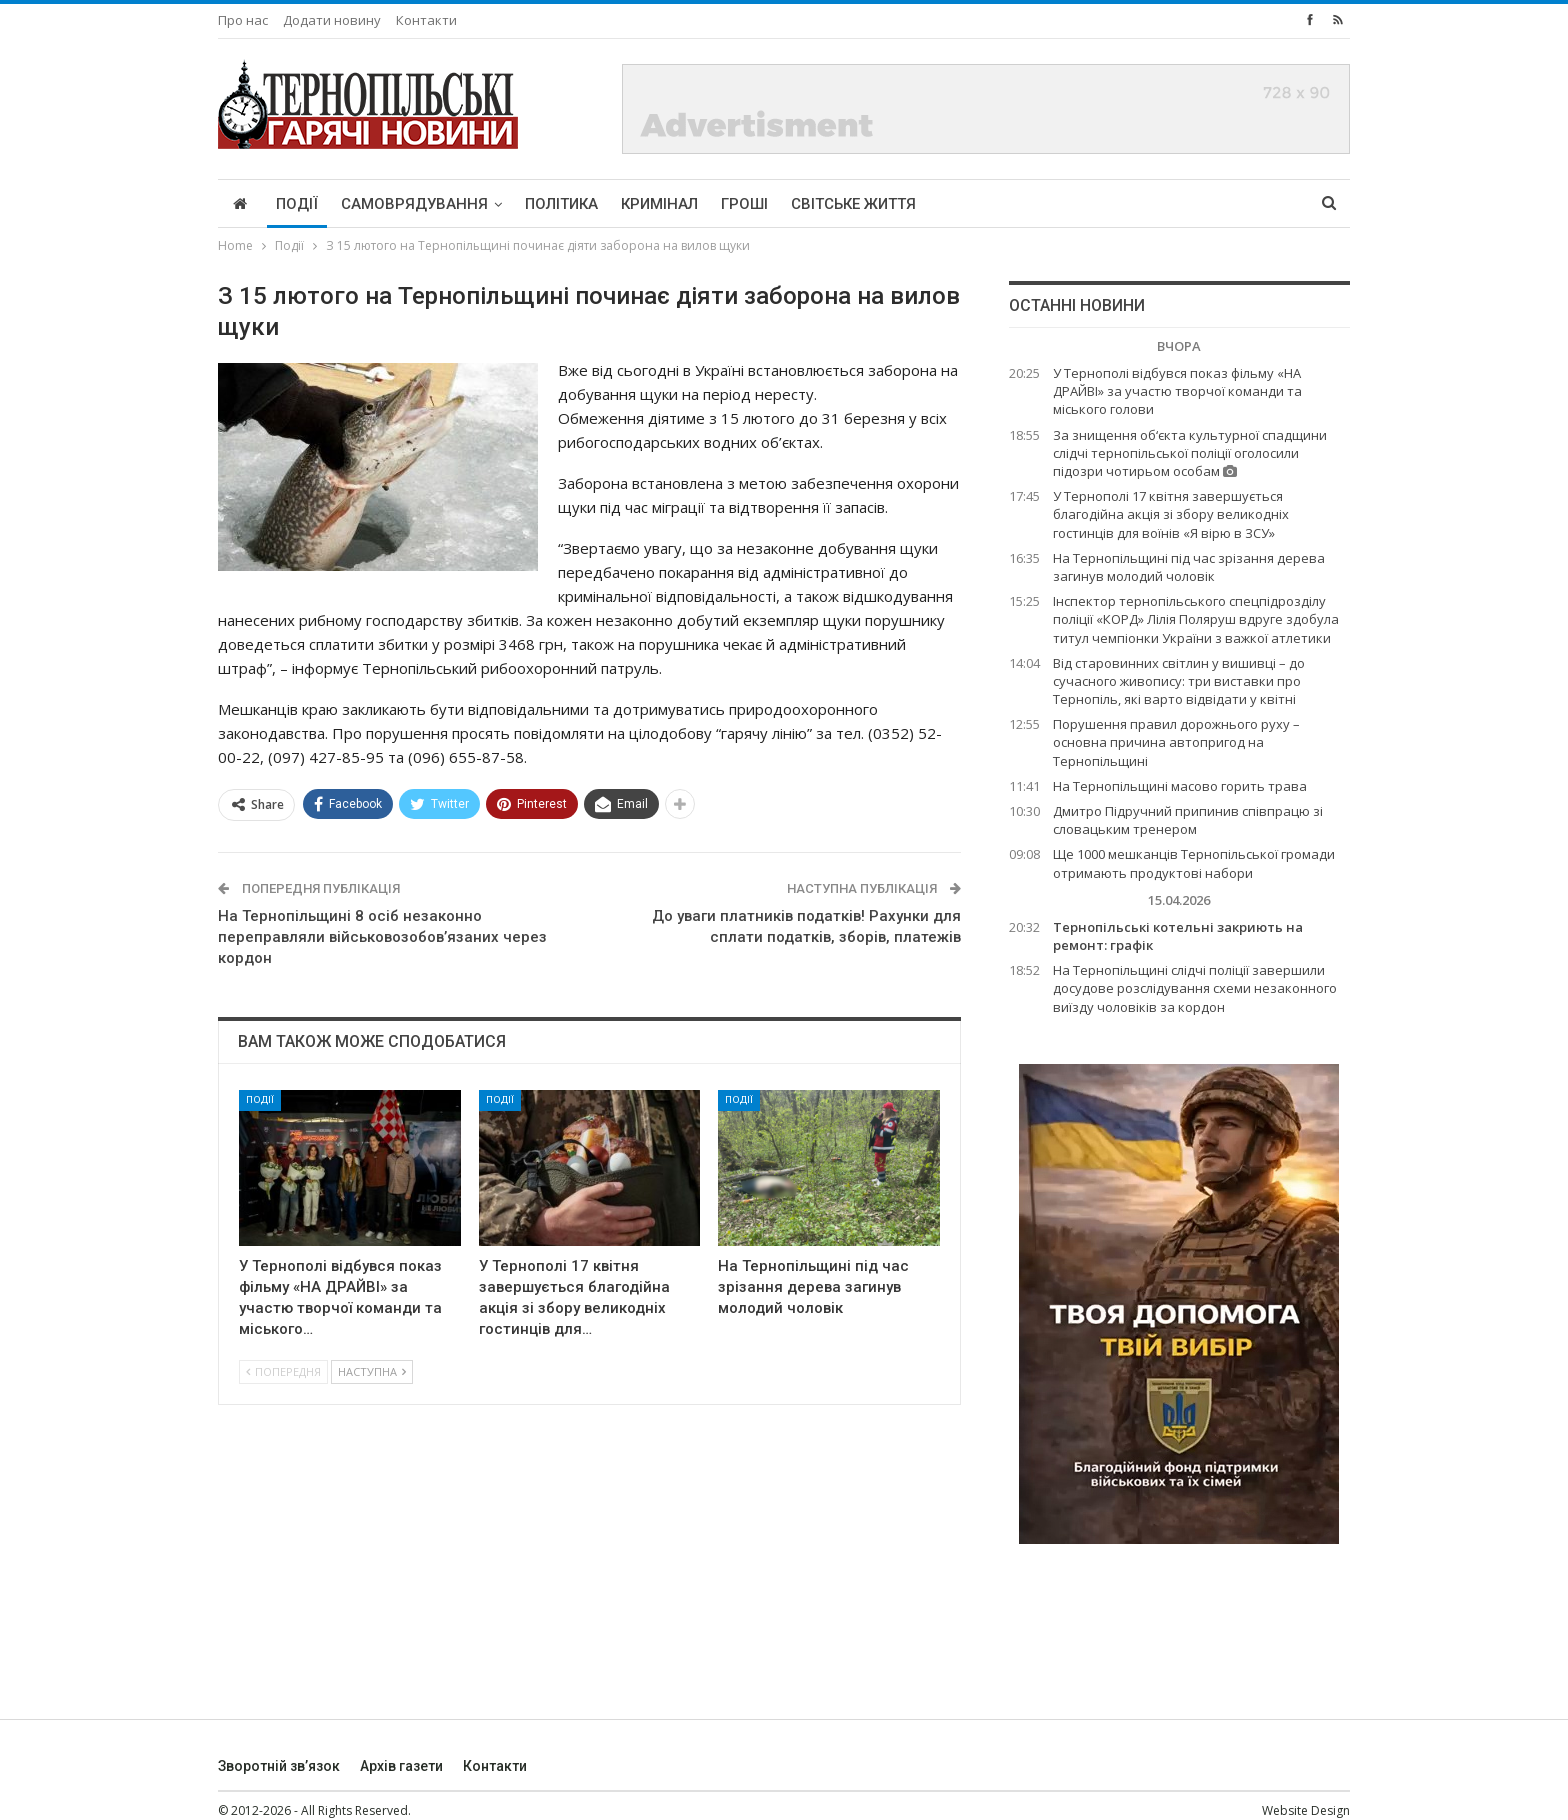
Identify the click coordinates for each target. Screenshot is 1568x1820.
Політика (561, 204)
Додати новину (332, 20)
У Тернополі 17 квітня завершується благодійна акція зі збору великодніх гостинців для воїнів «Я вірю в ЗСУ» (1171, 514)
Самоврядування (414, 204)
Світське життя (853, 204)
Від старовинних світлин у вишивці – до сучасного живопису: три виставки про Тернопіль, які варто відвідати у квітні (1179, 681)
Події (297, 204)
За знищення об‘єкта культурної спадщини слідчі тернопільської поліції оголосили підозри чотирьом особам (1190, 453)
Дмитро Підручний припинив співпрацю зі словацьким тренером (1188, 820)
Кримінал (659, 204)
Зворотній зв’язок (279, 1766)
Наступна (372, 1371)
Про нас (243, 20)
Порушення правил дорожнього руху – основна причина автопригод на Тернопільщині (1176, 742)
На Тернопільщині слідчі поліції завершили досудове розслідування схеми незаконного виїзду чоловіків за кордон (1195, 988)
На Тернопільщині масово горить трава (1180, 786)
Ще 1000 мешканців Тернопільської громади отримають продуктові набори (1194, 863)
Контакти (426, 20)
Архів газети (401, 1766)
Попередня (283, 1371)
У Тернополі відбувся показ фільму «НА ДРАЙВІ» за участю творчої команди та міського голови (1177, 391)
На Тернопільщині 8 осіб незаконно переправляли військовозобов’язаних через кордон (382, 937)
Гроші (744, 204)
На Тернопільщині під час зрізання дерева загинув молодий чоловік (1189, 567)
